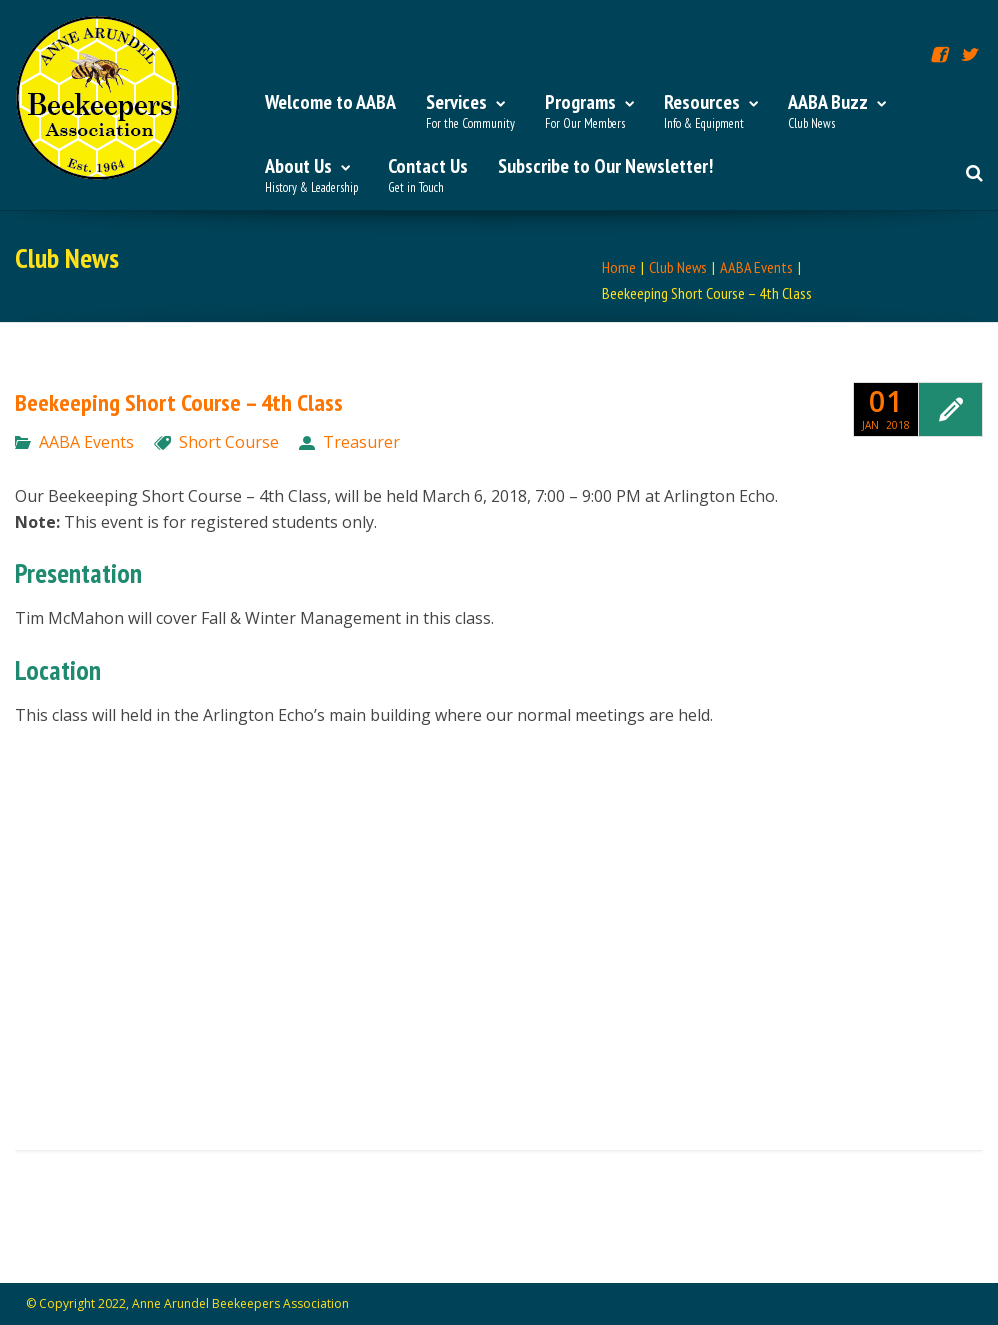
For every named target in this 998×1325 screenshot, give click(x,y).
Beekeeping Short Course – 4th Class (179, 402)
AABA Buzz (837, 112)
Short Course (229, 442)
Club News (678, 267)
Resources (711, 112)
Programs (589, 112)
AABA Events (756, 267)
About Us (311, 176)
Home (619, 267)
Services (470, 112)
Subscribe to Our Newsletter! (605, 166)
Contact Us (428, 176)
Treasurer (361, 442)
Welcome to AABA (330, 102)
